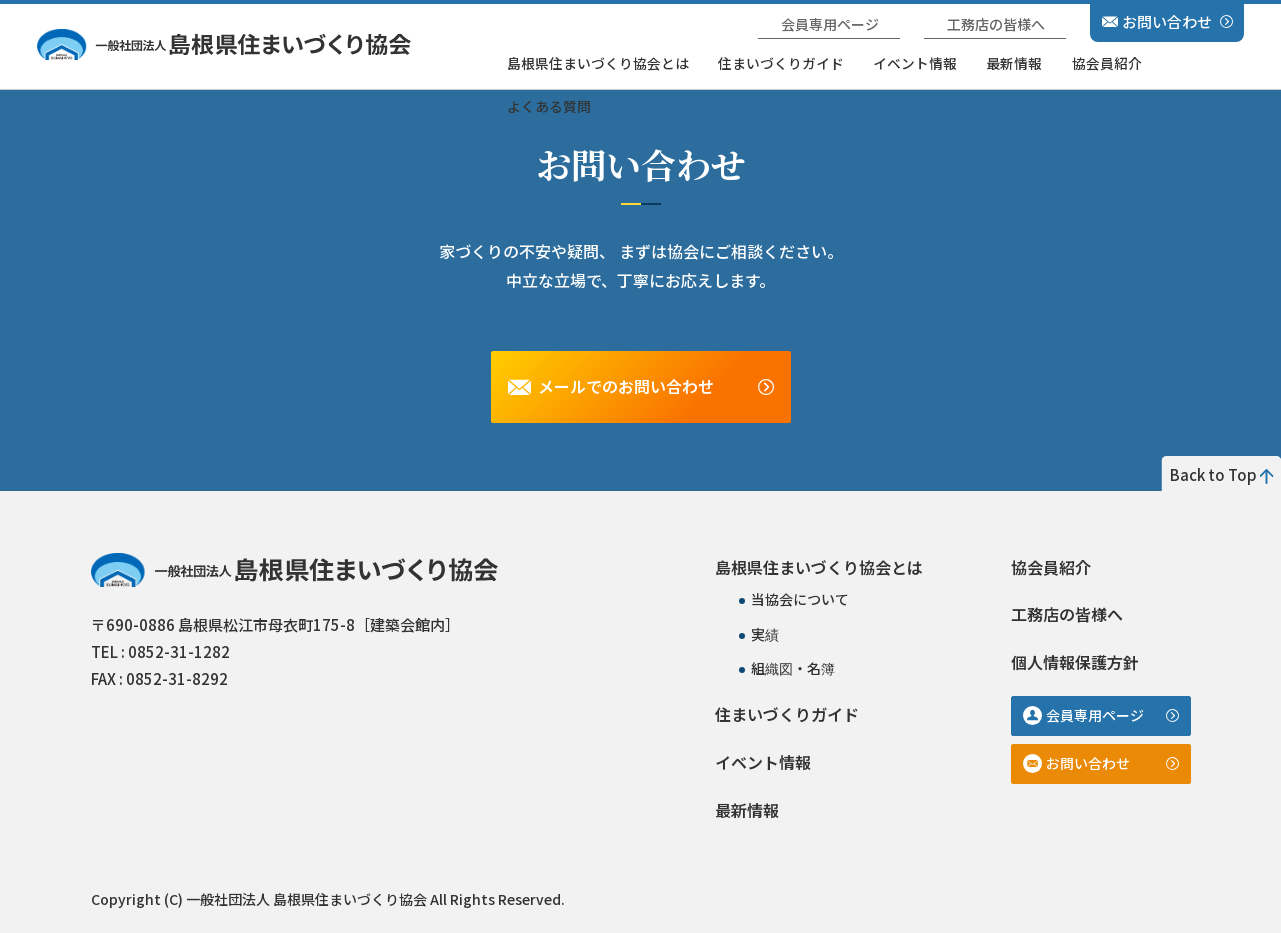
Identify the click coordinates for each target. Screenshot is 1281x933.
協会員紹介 (1107, 63)
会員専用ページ (830, 24)
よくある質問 (549, 106)
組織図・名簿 (793, 668)
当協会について (800, 599)
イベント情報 (915, 63)
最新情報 (1014, 63)
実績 (765, 634)
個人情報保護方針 (1075, 662)
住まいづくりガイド (781, 63)
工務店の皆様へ (996, 24)
